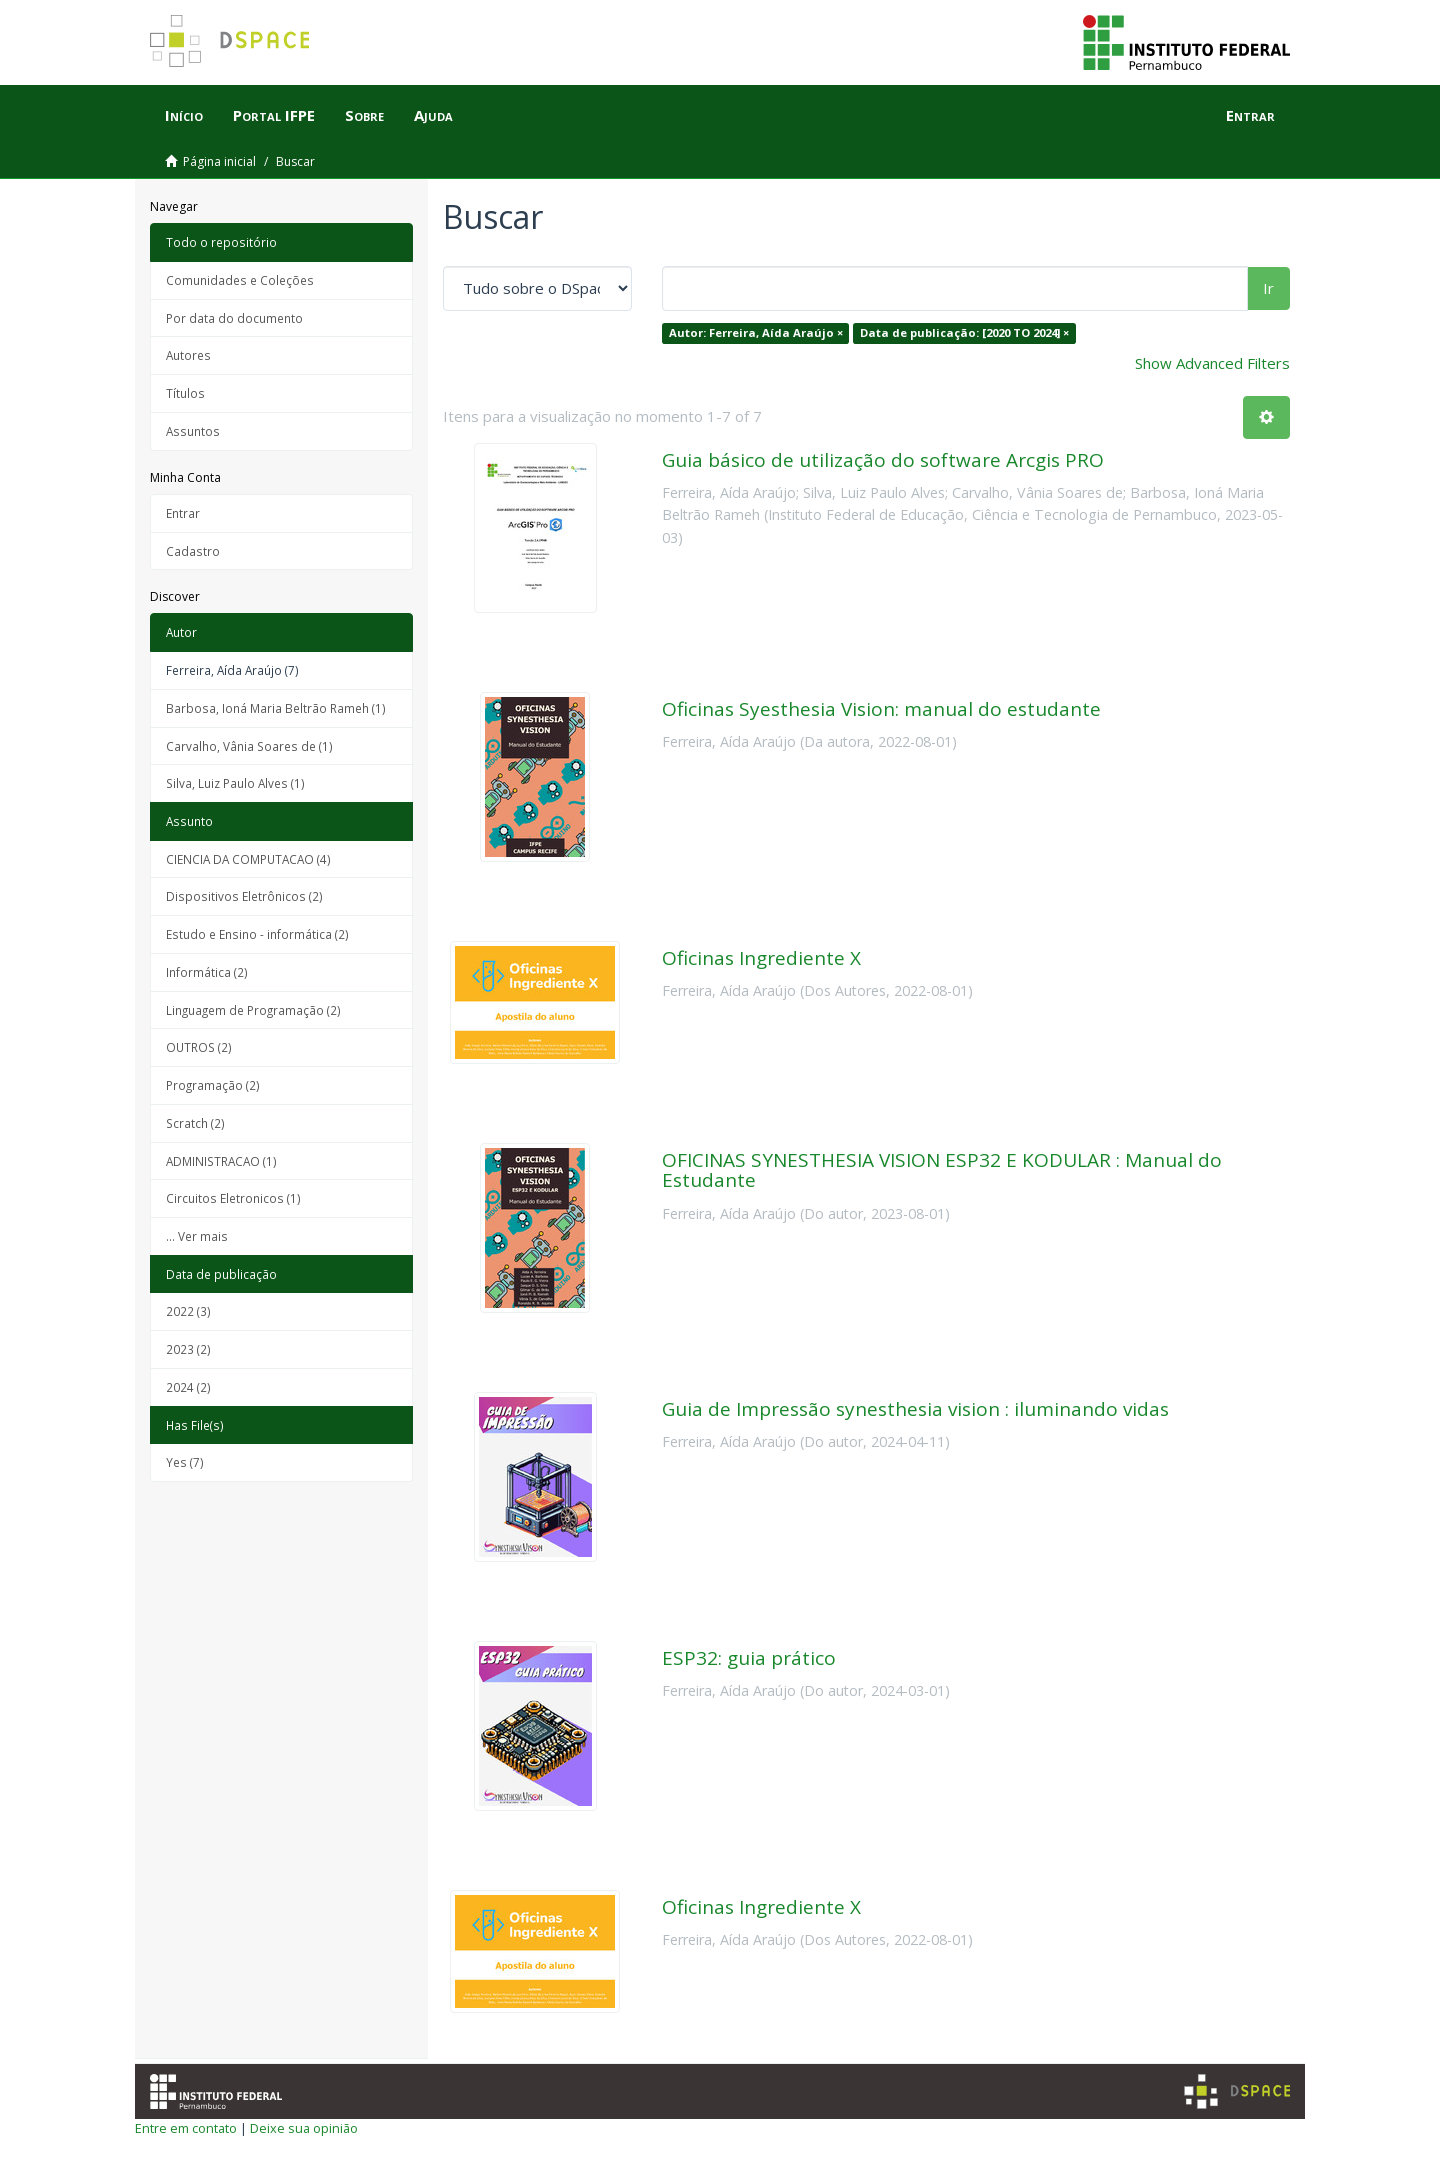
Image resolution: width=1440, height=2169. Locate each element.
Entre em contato (186, 2128)
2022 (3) (188, 1311)
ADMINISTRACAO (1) (221, 1161)
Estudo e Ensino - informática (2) (257, 934)
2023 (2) (188, 1349)
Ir (1268, 288)
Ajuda (433, 115)
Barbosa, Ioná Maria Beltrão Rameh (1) (276, 708)
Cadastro (193, 551)
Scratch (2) (195, 1123)
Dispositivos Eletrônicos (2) (244, 896)
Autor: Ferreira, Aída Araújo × (756, 332)
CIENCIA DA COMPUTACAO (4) (248, 859)
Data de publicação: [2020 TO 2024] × (964, 332)
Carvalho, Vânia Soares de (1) (249, 746)
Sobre (364, 115)
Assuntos (193, 431)
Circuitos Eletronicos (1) (233, 1198)
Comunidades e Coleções (240, 280)
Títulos (185, 393)
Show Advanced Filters (1212, 363)
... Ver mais (197, 1236)
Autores (188, 355)
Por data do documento (234, 318)
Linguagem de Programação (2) (253, 1010)
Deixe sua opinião (304, 2128)
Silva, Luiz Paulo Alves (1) (235, 783)
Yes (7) (185, 1462)
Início (184, 115)
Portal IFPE (274, 115)
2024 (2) (188, 1387)
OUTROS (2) (199, 1047)
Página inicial (219, 161)
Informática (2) (207, 972)
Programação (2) (213, 1085)
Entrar (183, 513)
